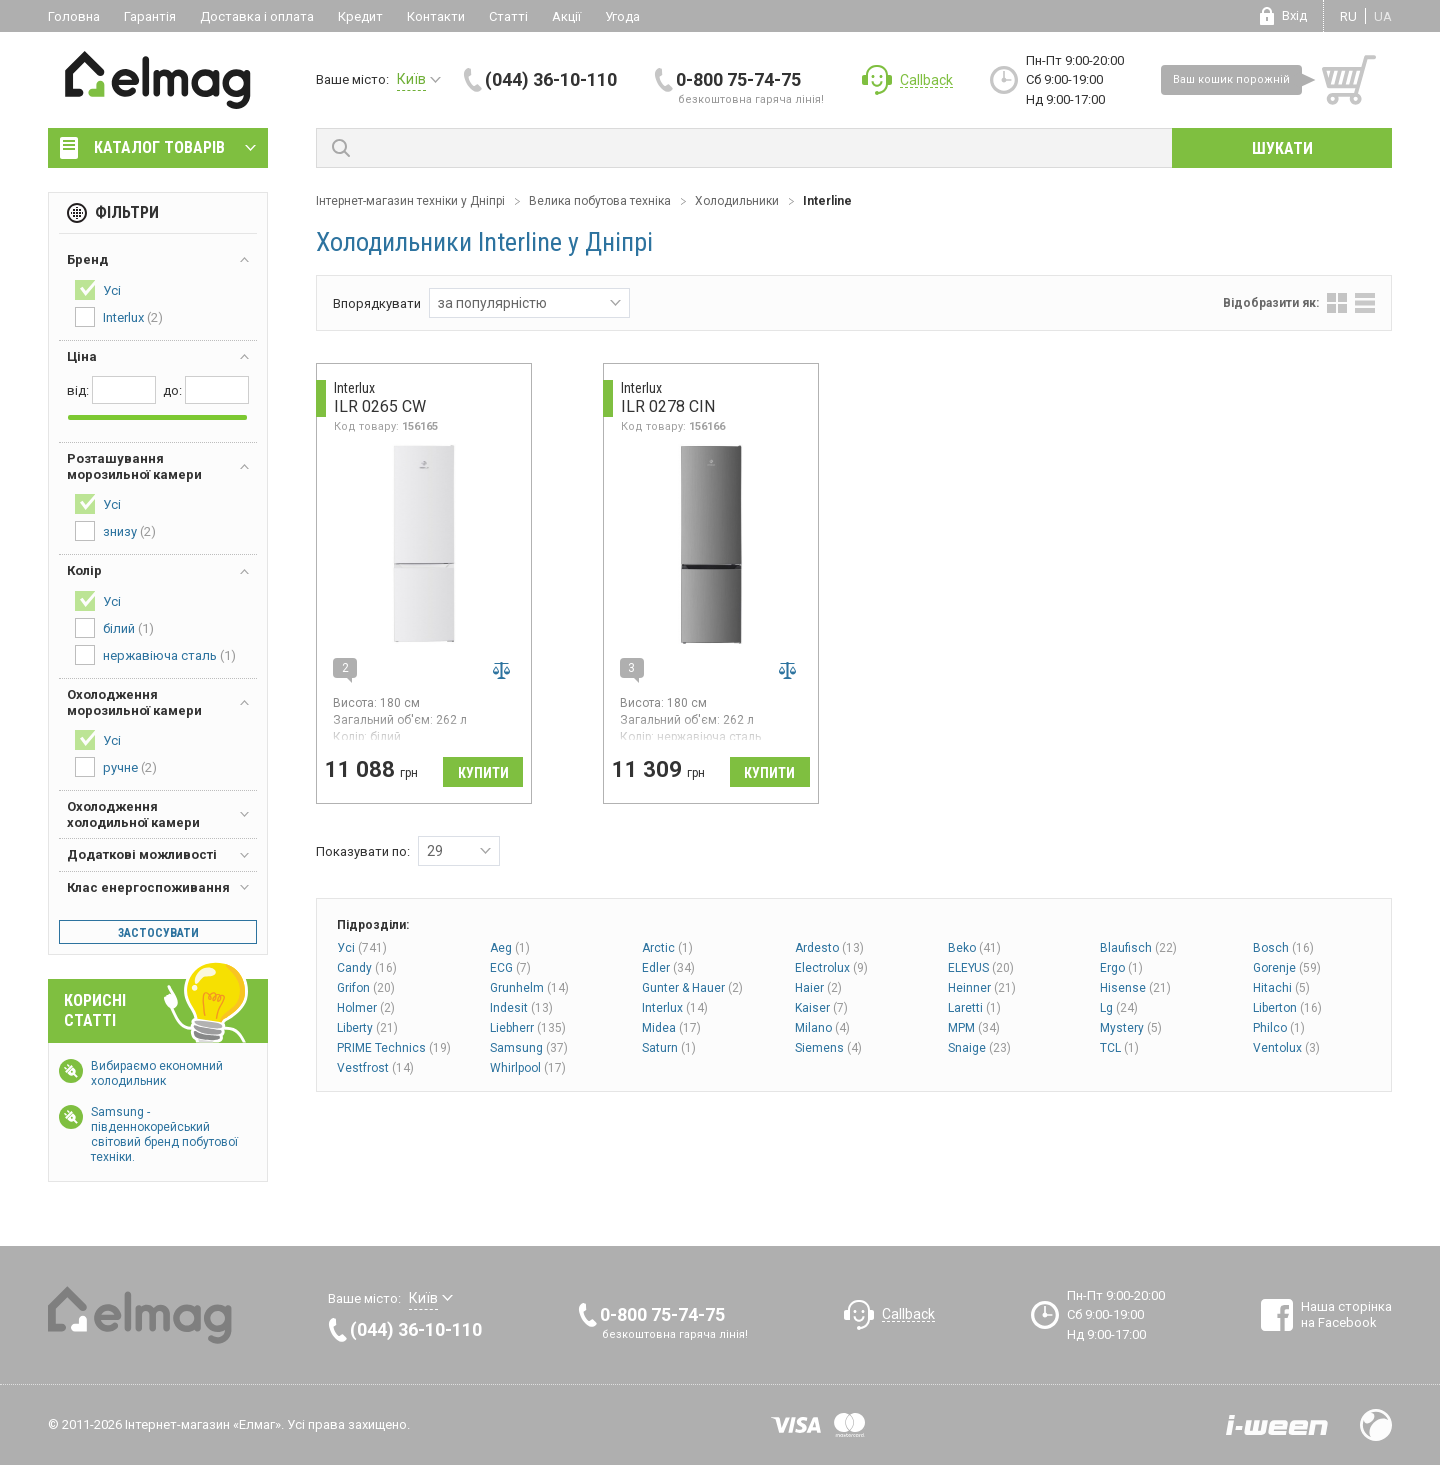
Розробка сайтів (1277, 1425)
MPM (974, 1028)
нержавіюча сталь (155, 655)
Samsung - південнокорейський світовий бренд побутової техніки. (164, 1134)
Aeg (510, 948)
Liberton (1287, 1008)
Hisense (1135, 988)
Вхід (1294, 15)
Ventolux (1286, 1048)
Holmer (366, 1008)
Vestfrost (375, 1068)
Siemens (828, 1048)
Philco (1279, 1028)
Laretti (974, 1008)
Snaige (979, 1048)
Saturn (669, 1048)
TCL (1119, 1048)
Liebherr (528, 1028)
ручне (116, 767)
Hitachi (1281, 988)
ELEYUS (981, 968)
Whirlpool (528, 1068)
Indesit (521, 1008)
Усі (362, 948)
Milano (822, 1028)
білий (114, 628)
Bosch (1283, 948)
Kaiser (821, 1008)
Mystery (1131, 1028)
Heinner (982, 988)
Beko (974, 948)
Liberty (367, 1028)
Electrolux (831, 968)
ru (1348, 16)
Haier (818, 988)
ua (1383, 16)
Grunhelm (529, 988)
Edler (668, 968)
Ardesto (829, 948)
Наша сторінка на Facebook (1346, 1314)
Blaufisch (1138, 948)
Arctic (667, 948)
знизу (115, 531)
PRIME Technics (394, 1048)
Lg (1119, 1008)
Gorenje (1287, 968)
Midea (671, 1028)
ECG (510, 968)
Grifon (366, 988)
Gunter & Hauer (692, 988)
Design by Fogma (1376, 1425)
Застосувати (158, 933)
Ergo (1121, 968)
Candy (367, 968)
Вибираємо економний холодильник (157, 1073)
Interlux (675, 1008)
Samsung (529, 1048)
